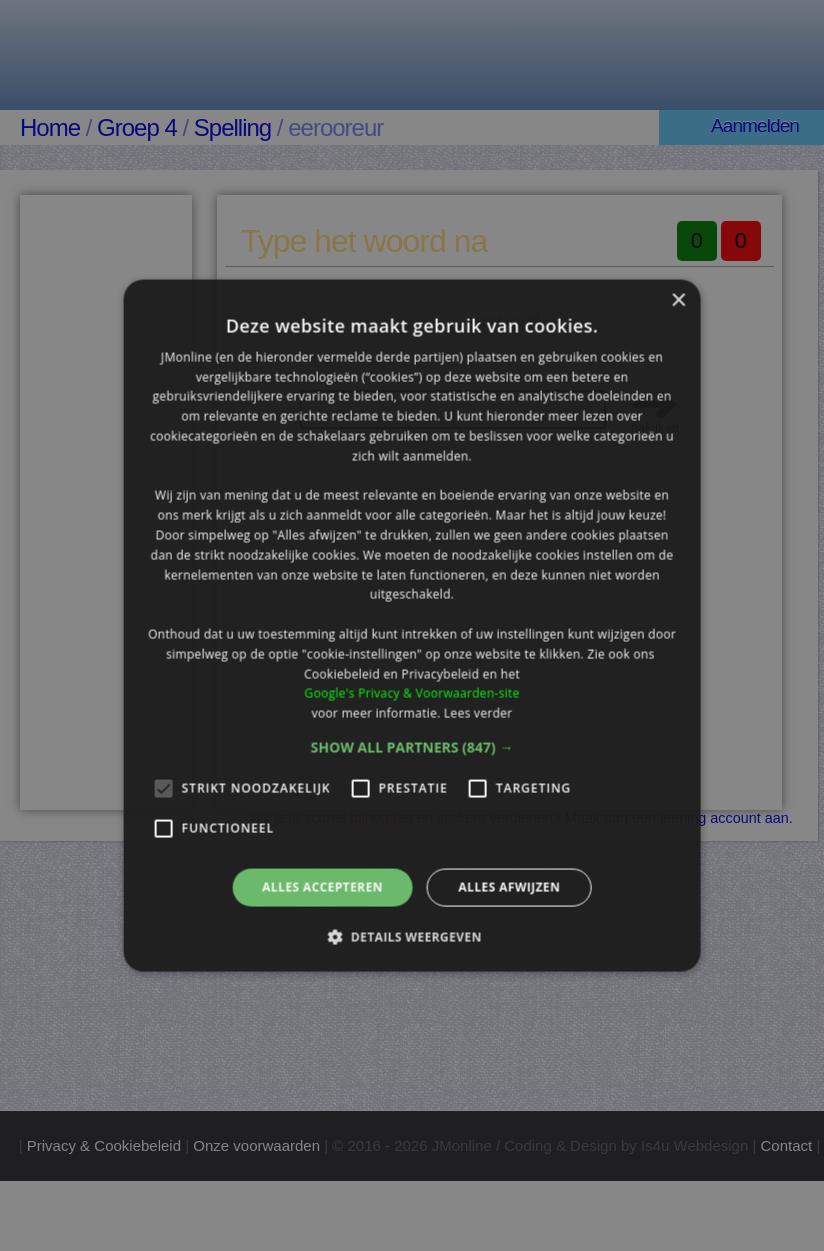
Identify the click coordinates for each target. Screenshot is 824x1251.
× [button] (677, 300)
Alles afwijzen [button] (509, 887)
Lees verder (478, 713)
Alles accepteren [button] (322, 887)
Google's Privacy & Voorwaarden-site (411, 693)
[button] (412, 748)
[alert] (412, 625)
